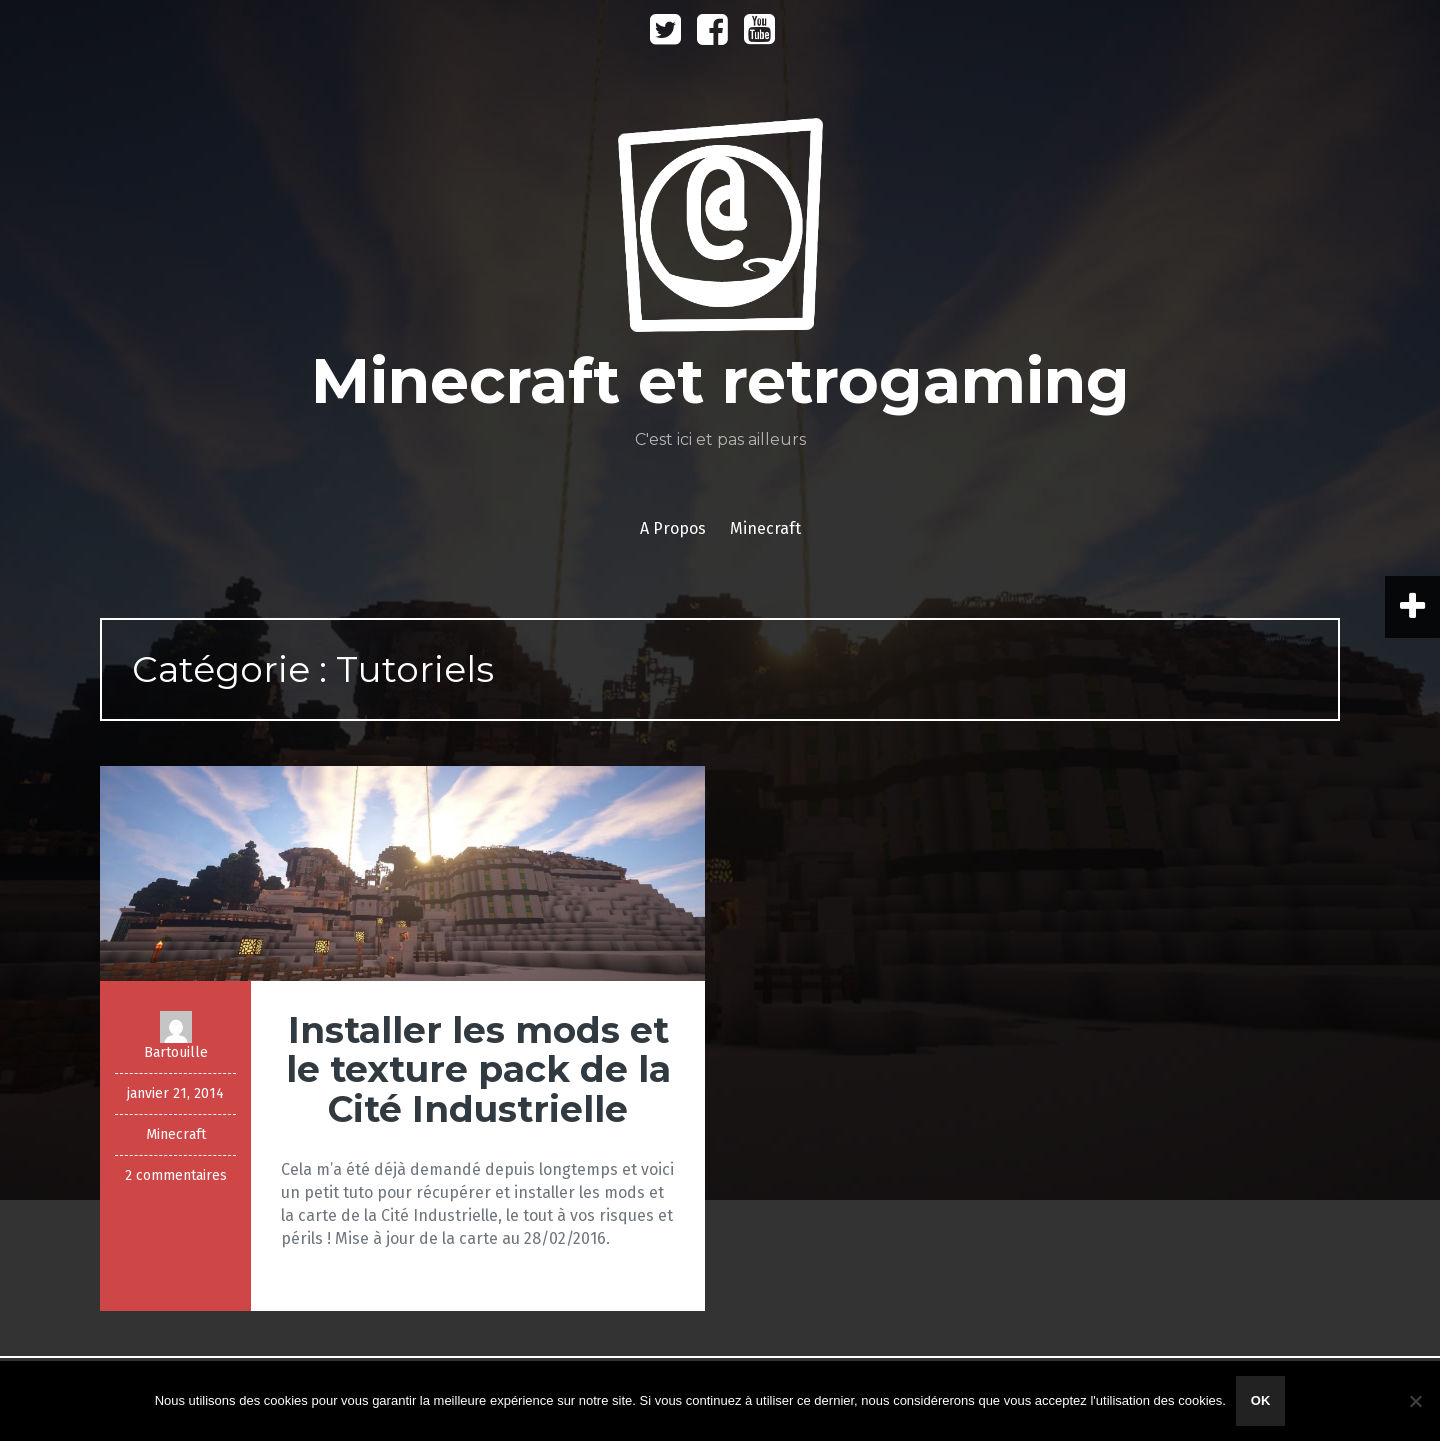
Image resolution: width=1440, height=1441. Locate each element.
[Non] (1415, 1401)
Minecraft (765, 528)
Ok (1261, 1400)
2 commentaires (176, 1175)
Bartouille (176, 1052)
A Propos (673, 528)
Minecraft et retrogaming (720, 381)
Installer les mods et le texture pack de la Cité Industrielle (478, 1069)
